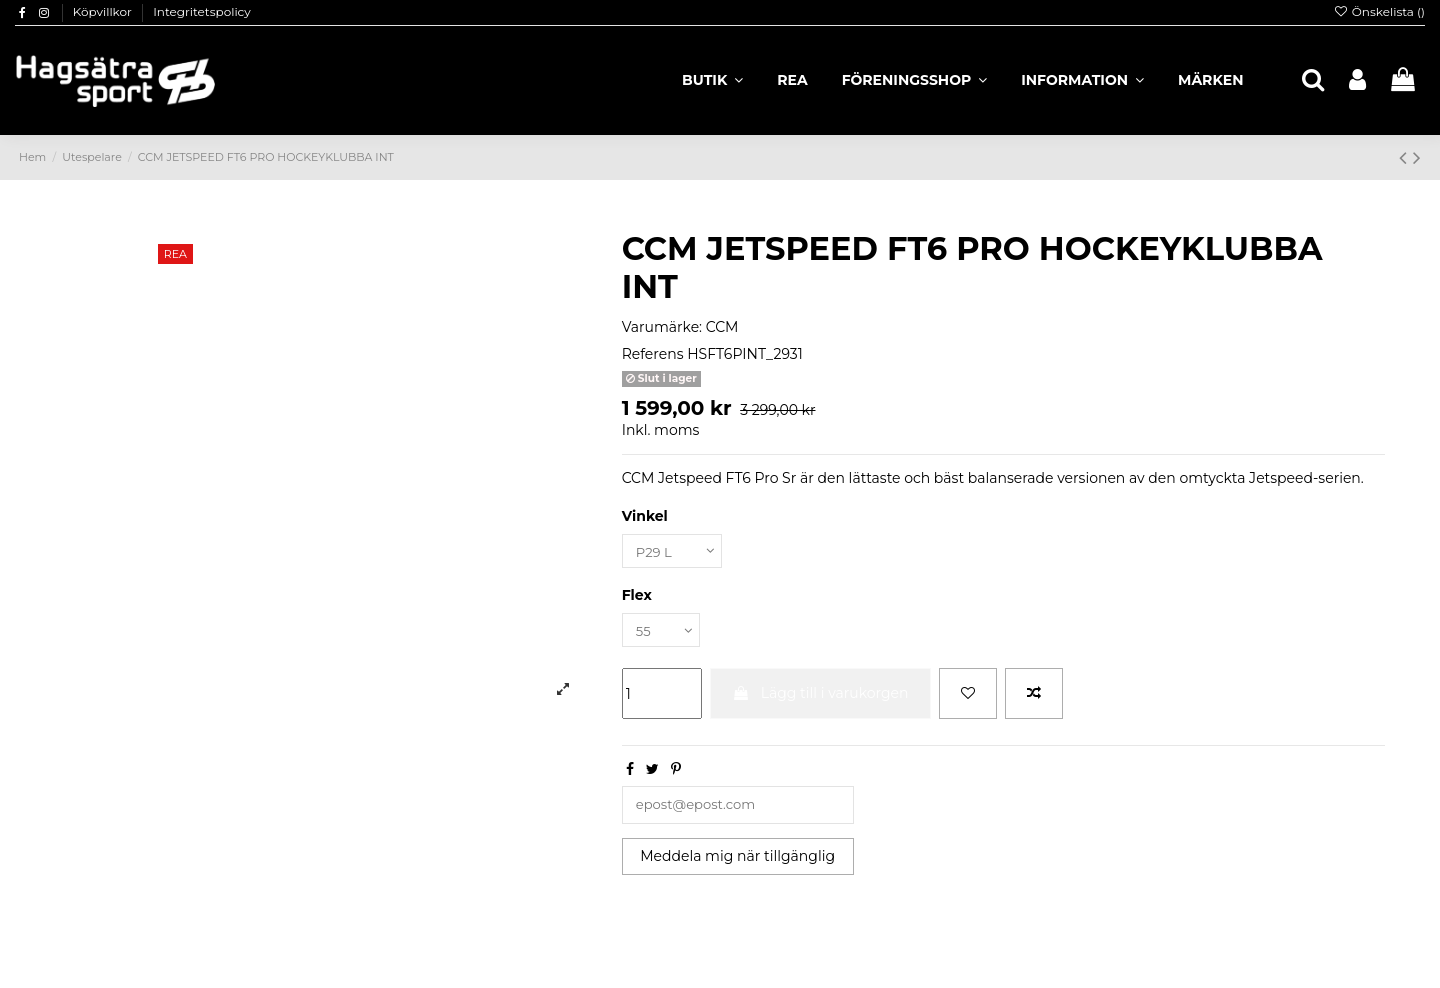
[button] (1082, 80)
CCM (722, 327)
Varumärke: (662, 327)
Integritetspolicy (202, 11)
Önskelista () (1379, 11)
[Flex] (664, 633)
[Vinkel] (675, 552)
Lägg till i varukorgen (820, 698)
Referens (653, 354)
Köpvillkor (104, 11)
